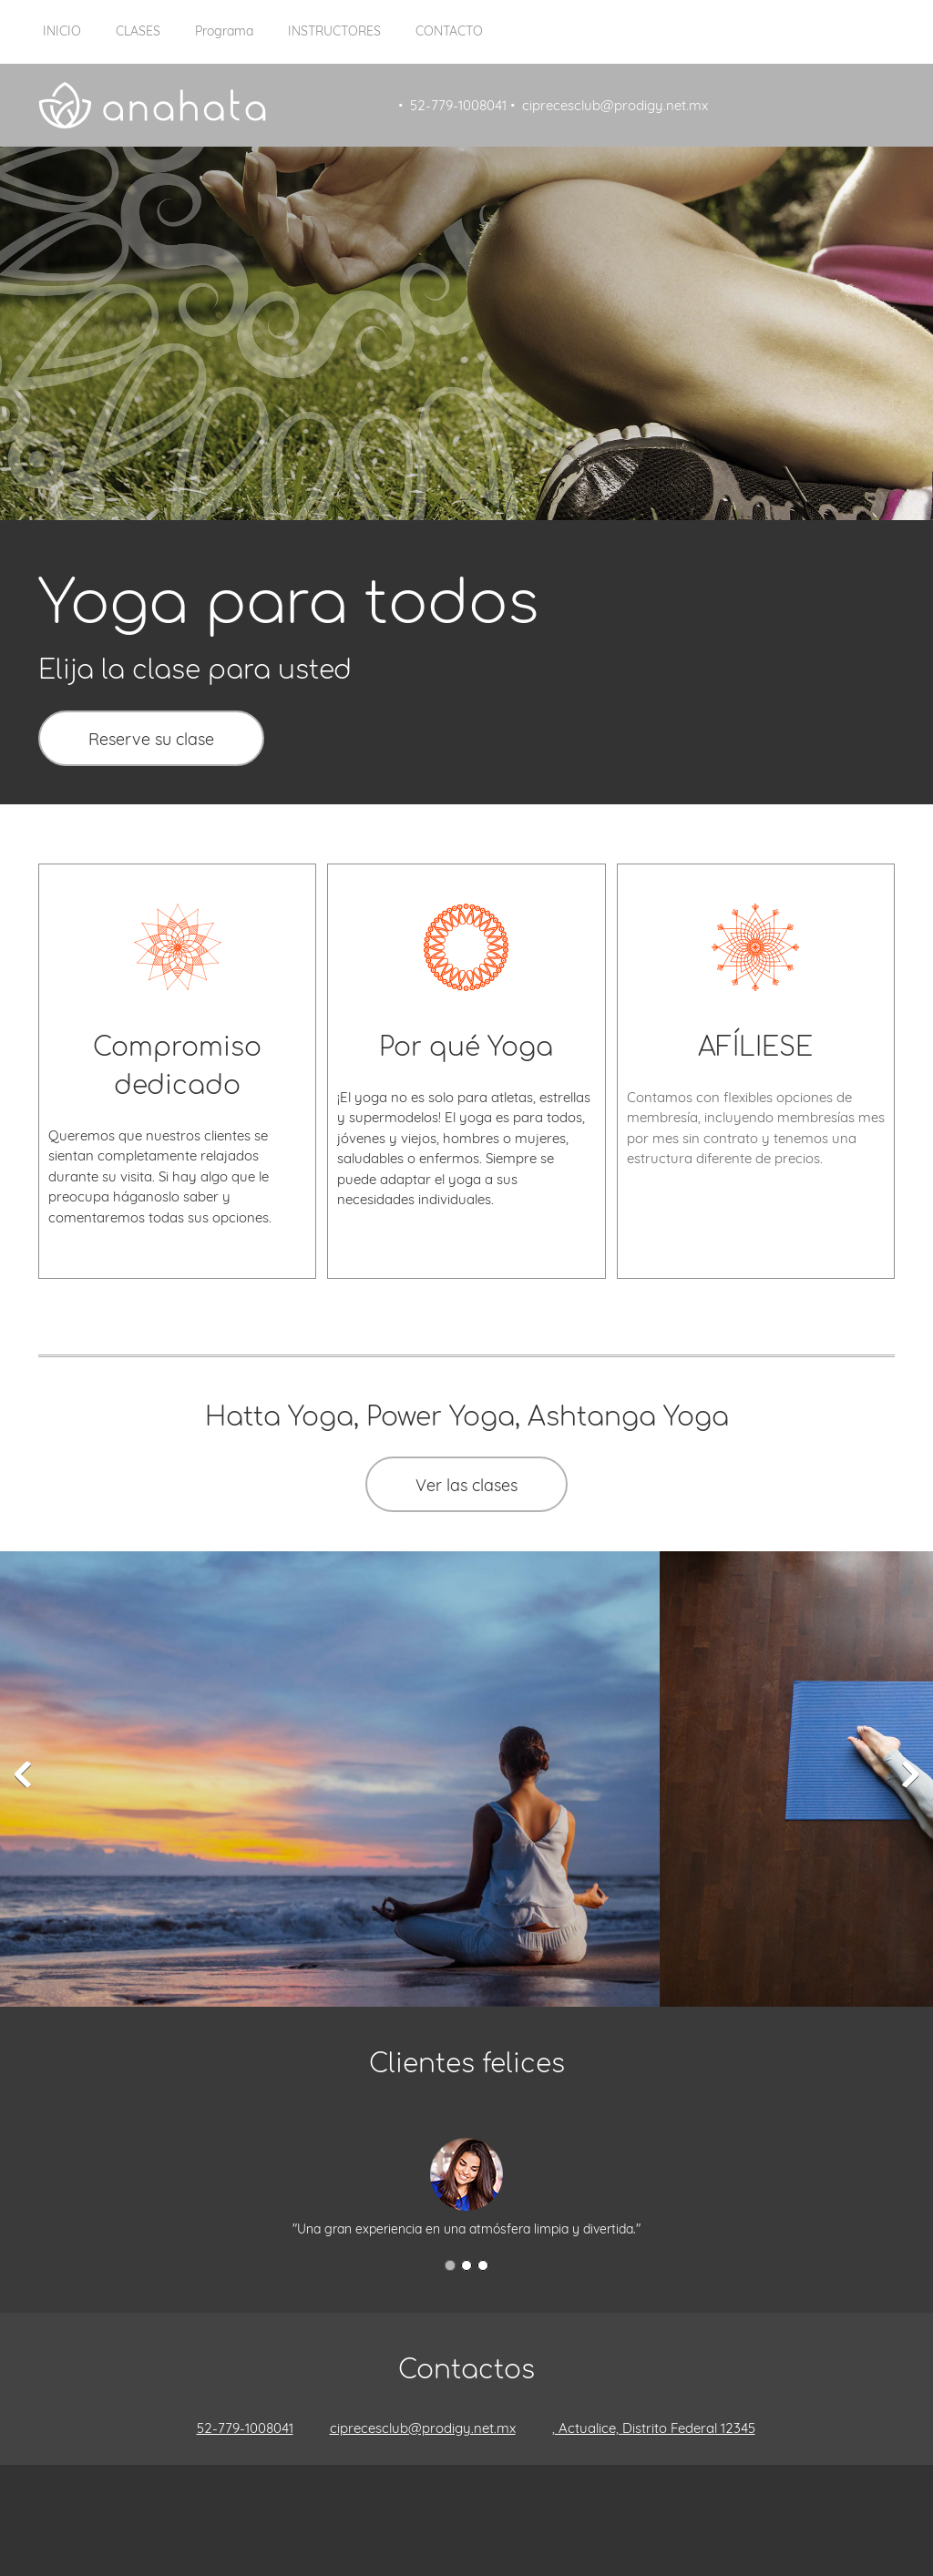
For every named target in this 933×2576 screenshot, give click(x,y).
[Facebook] (421, 2501)
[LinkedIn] (475, 2501)
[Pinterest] (503, 2501)
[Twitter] (448, 2501)
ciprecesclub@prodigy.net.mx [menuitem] (615, 105)
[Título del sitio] (152, 105)
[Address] (644, 2428)
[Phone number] (235, 2428)
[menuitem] (62, 41)
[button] (22, 1774)
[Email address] (413, 2428)
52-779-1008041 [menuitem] (458, 105)
